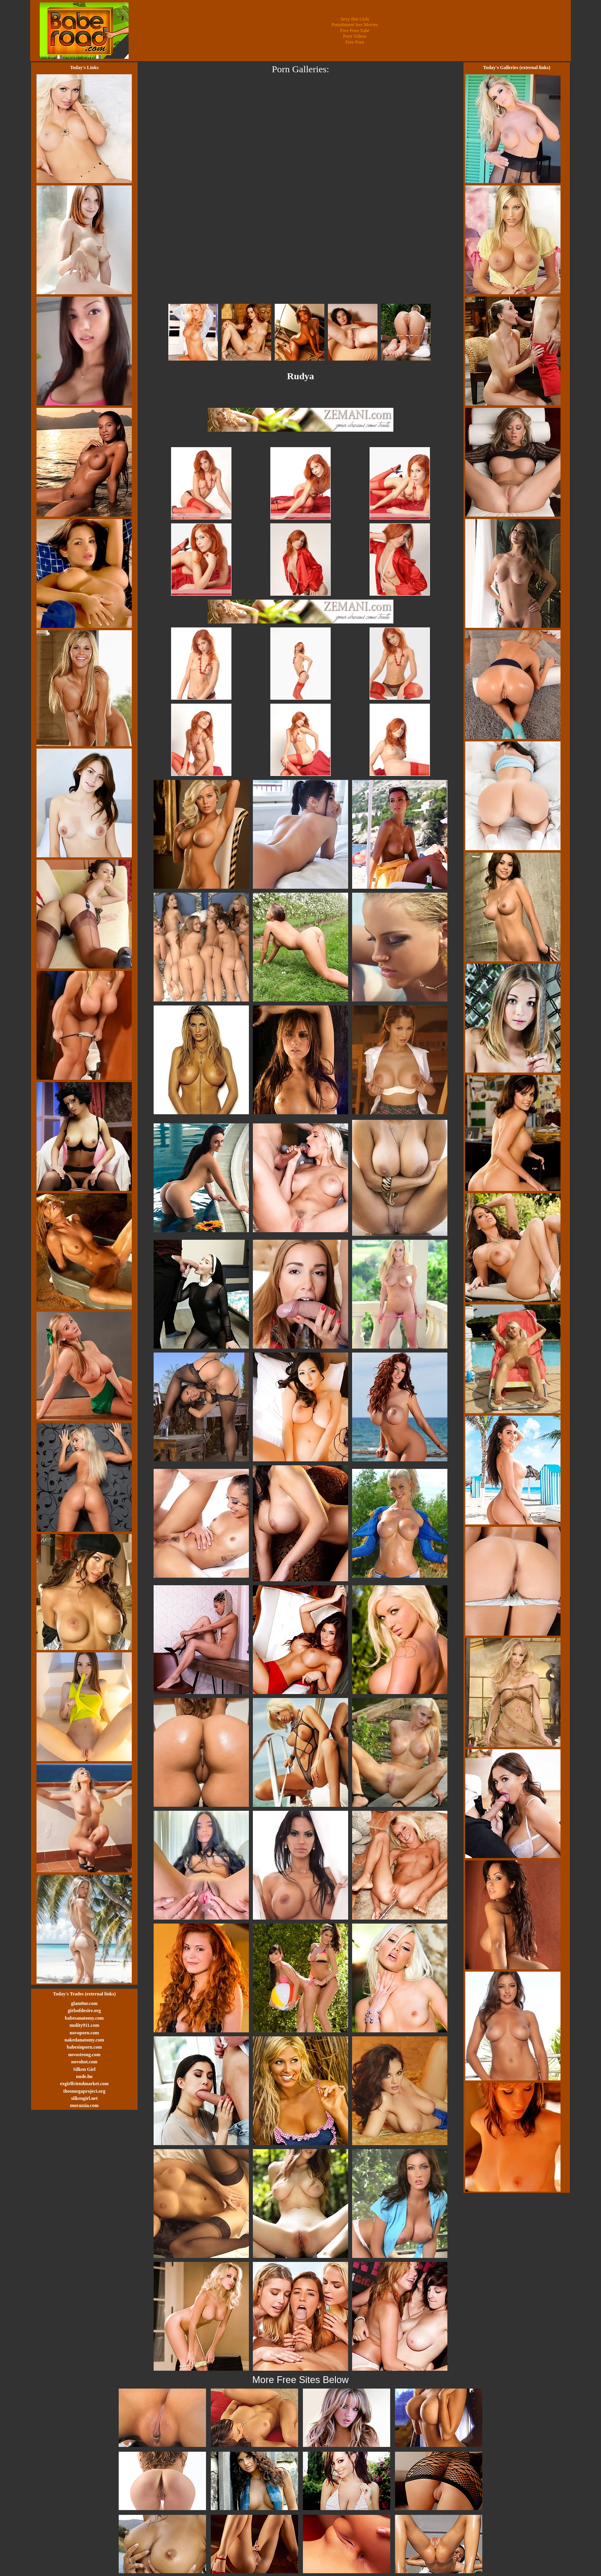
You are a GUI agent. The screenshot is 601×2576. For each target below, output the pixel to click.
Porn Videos (354, 36)
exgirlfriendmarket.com (84, 2083)
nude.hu (84, 2076)
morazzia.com (84, 2105)
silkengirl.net (84, 2098)
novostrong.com (84, 2054)
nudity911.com (84, 2025)
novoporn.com (84, 2033)
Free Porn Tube (355, 30)
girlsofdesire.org (84, 2010)
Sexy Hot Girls (355, 19)
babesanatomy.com (84, 2018)
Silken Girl (84, 2069)
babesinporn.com (84, 2047)
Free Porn (354, 42)
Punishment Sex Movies (354, 24)
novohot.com (84, 2062)
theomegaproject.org (84, 2091)
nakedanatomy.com (84, 2040)
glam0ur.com (84, 2003)
